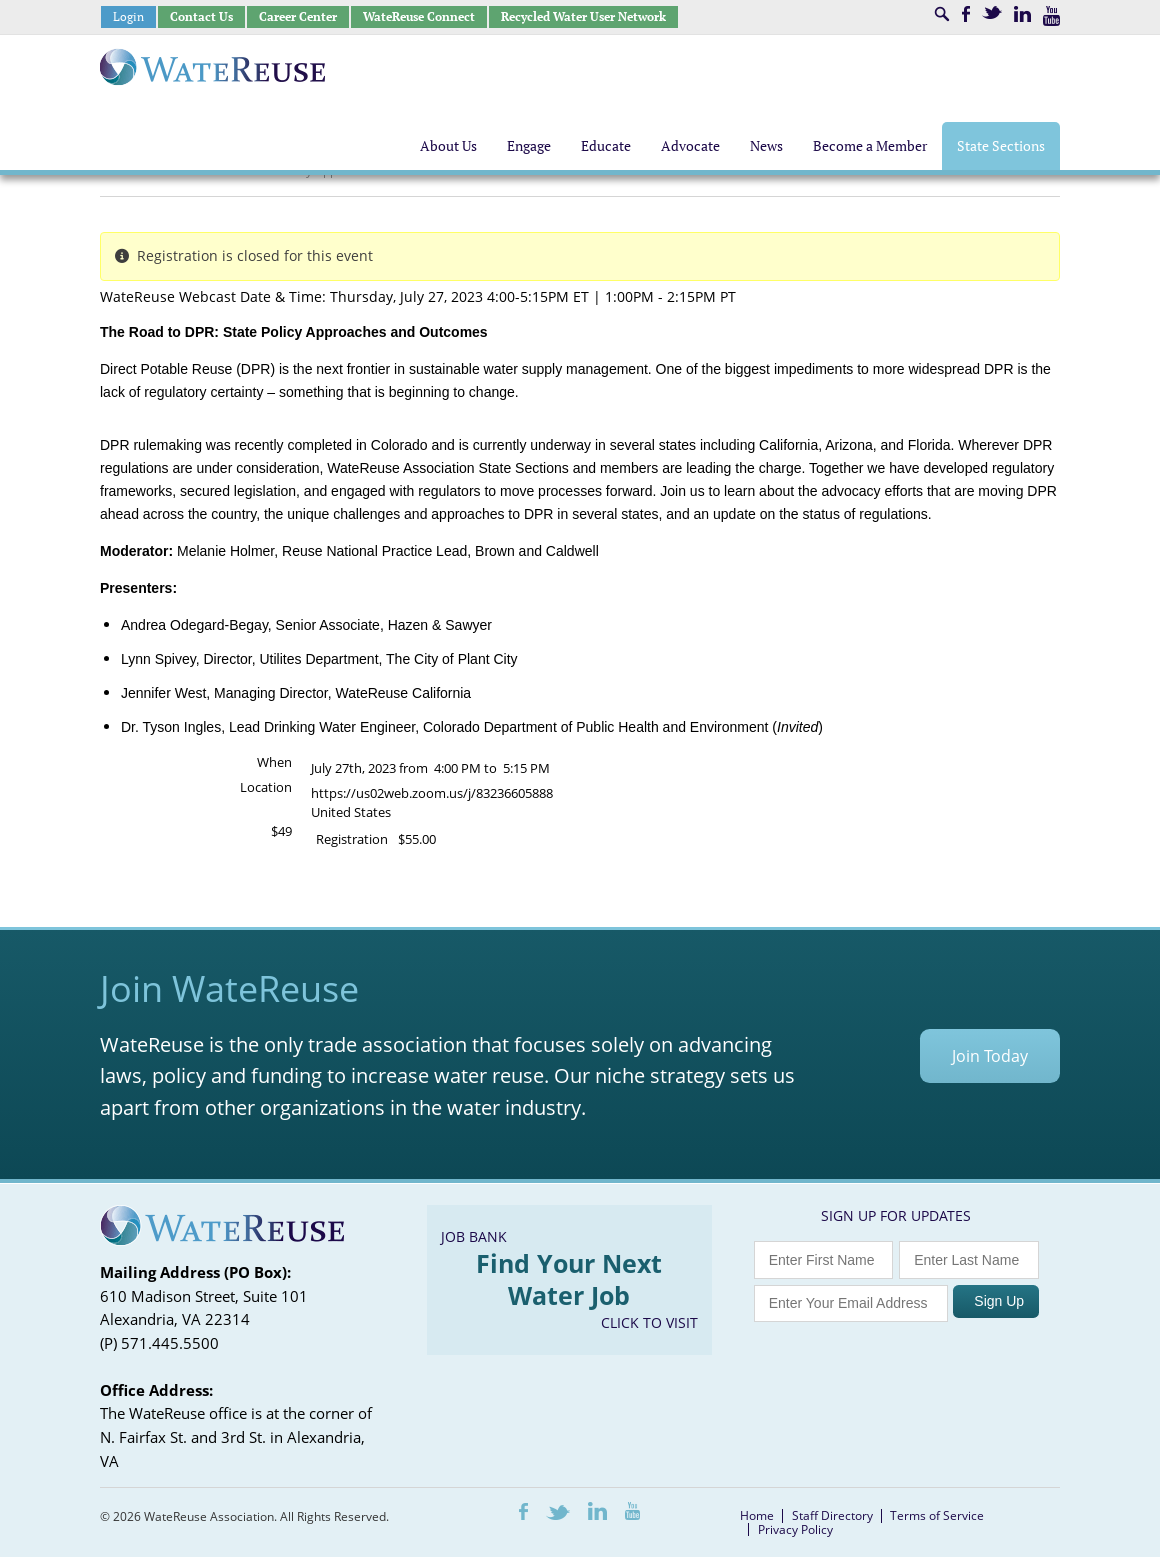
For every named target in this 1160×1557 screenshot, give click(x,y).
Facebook (966, 14)
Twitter (992, 12)
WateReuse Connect (419, 16)
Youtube (1051, 16)
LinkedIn (1022, 14)
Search (942, 14)
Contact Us (201, 16)
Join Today (990, 1056)
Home (757, 1515)
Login (128, 16)
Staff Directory (832, 1515)
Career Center (298, 16)
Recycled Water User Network (583, 16)
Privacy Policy (795, 1529)
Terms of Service (937, 1515)
